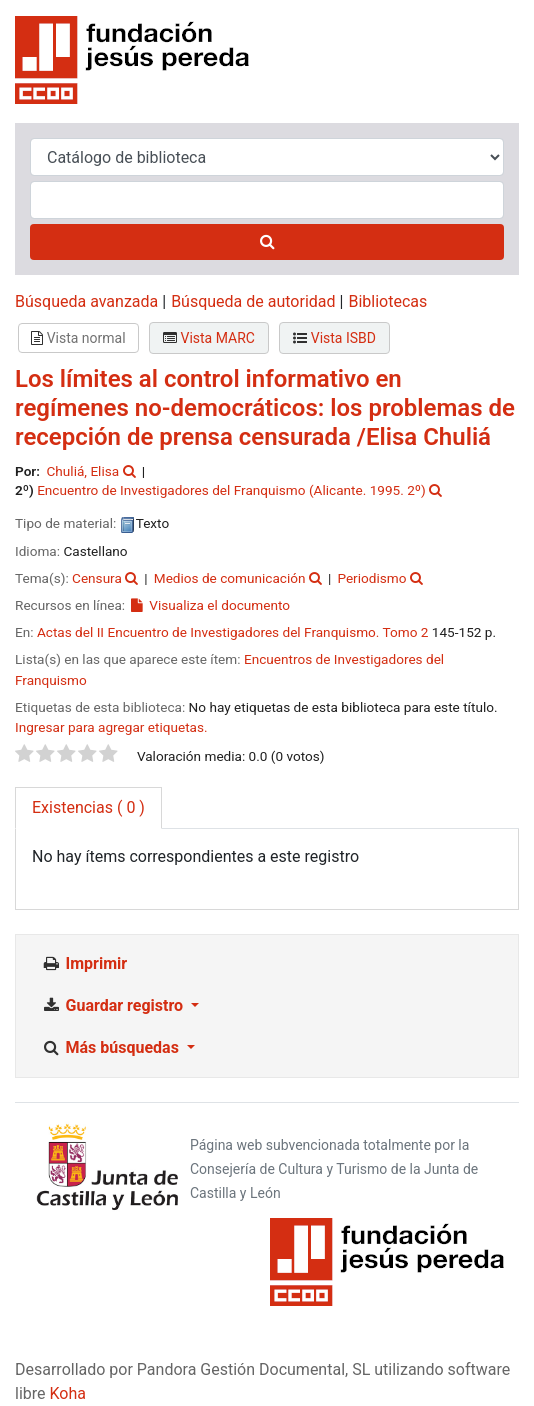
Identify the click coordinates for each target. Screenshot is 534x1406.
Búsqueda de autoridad (253, 301)
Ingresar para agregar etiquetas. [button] (111, 727)
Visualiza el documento (209, 605)
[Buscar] (267, 242)
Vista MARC (209, 338)
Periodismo (371, 578)
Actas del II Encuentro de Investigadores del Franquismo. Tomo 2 (233, 632)
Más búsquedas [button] (112, 1047)
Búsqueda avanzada (86, 301)
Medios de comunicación (230, 578)
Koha (68, 1393)
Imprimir (84, 963)
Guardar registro (114, 1005)
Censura (97, 578)
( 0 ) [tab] (88, 807)
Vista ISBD (334, 338)
